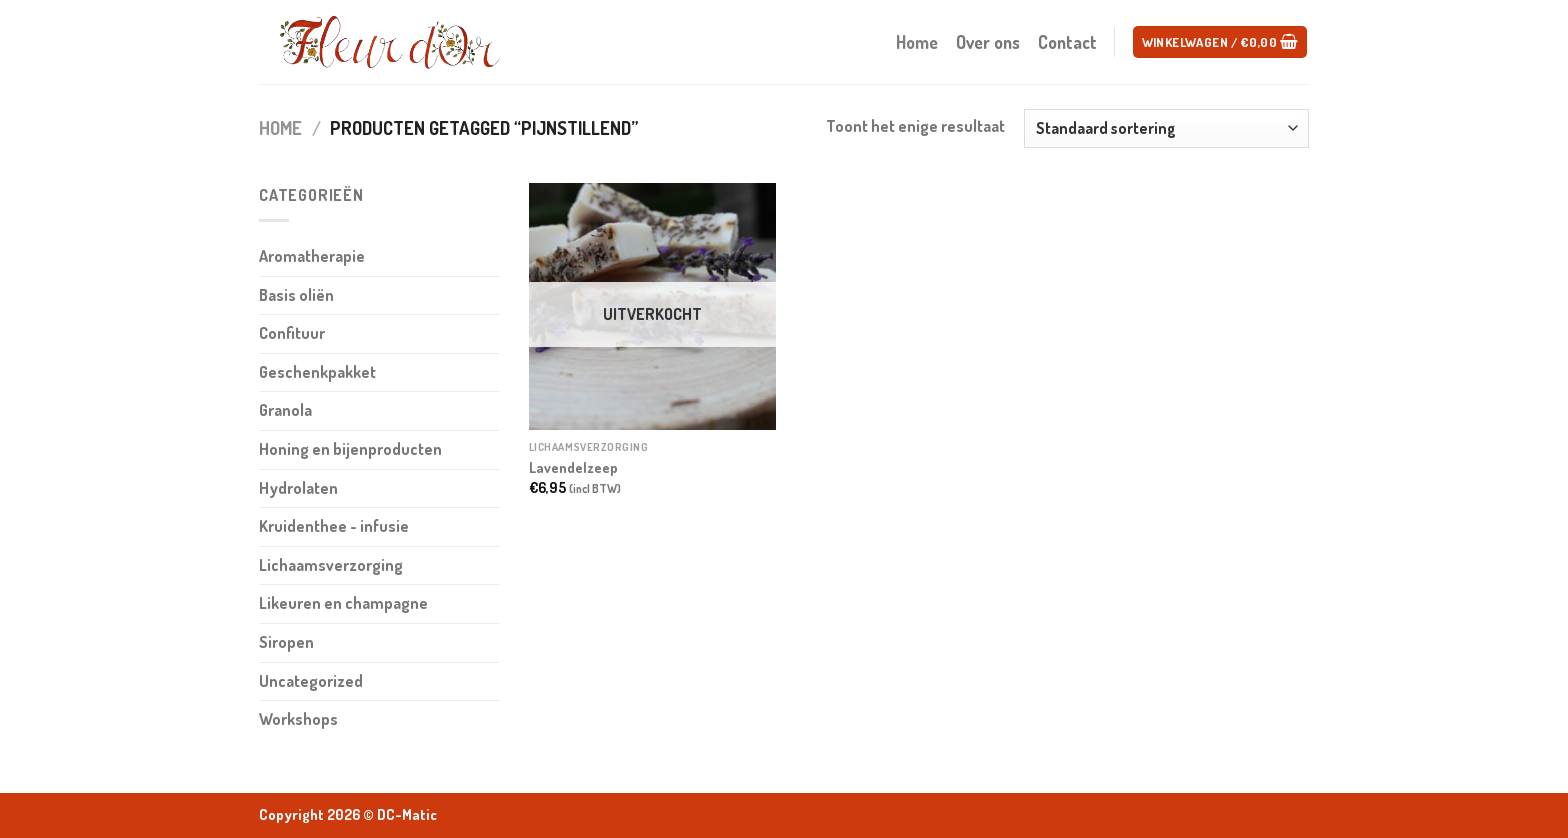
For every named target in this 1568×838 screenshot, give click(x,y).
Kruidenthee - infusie (334, 526)
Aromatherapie (312, 256)
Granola (285, 410)
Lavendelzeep (573, 467)
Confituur (292, 333)
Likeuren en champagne (343, 603)
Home (917, 42)
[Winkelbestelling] (1166, 128)
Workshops (298, 719)
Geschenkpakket (317, 372)
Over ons (988, 42)
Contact (1067, 42)
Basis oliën (296, 295)
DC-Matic (407, 815)
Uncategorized (311, 681)
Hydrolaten (298, 488)
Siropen (286, 642)
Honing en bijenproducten (350, 449)
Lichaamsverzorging (331, 565)
